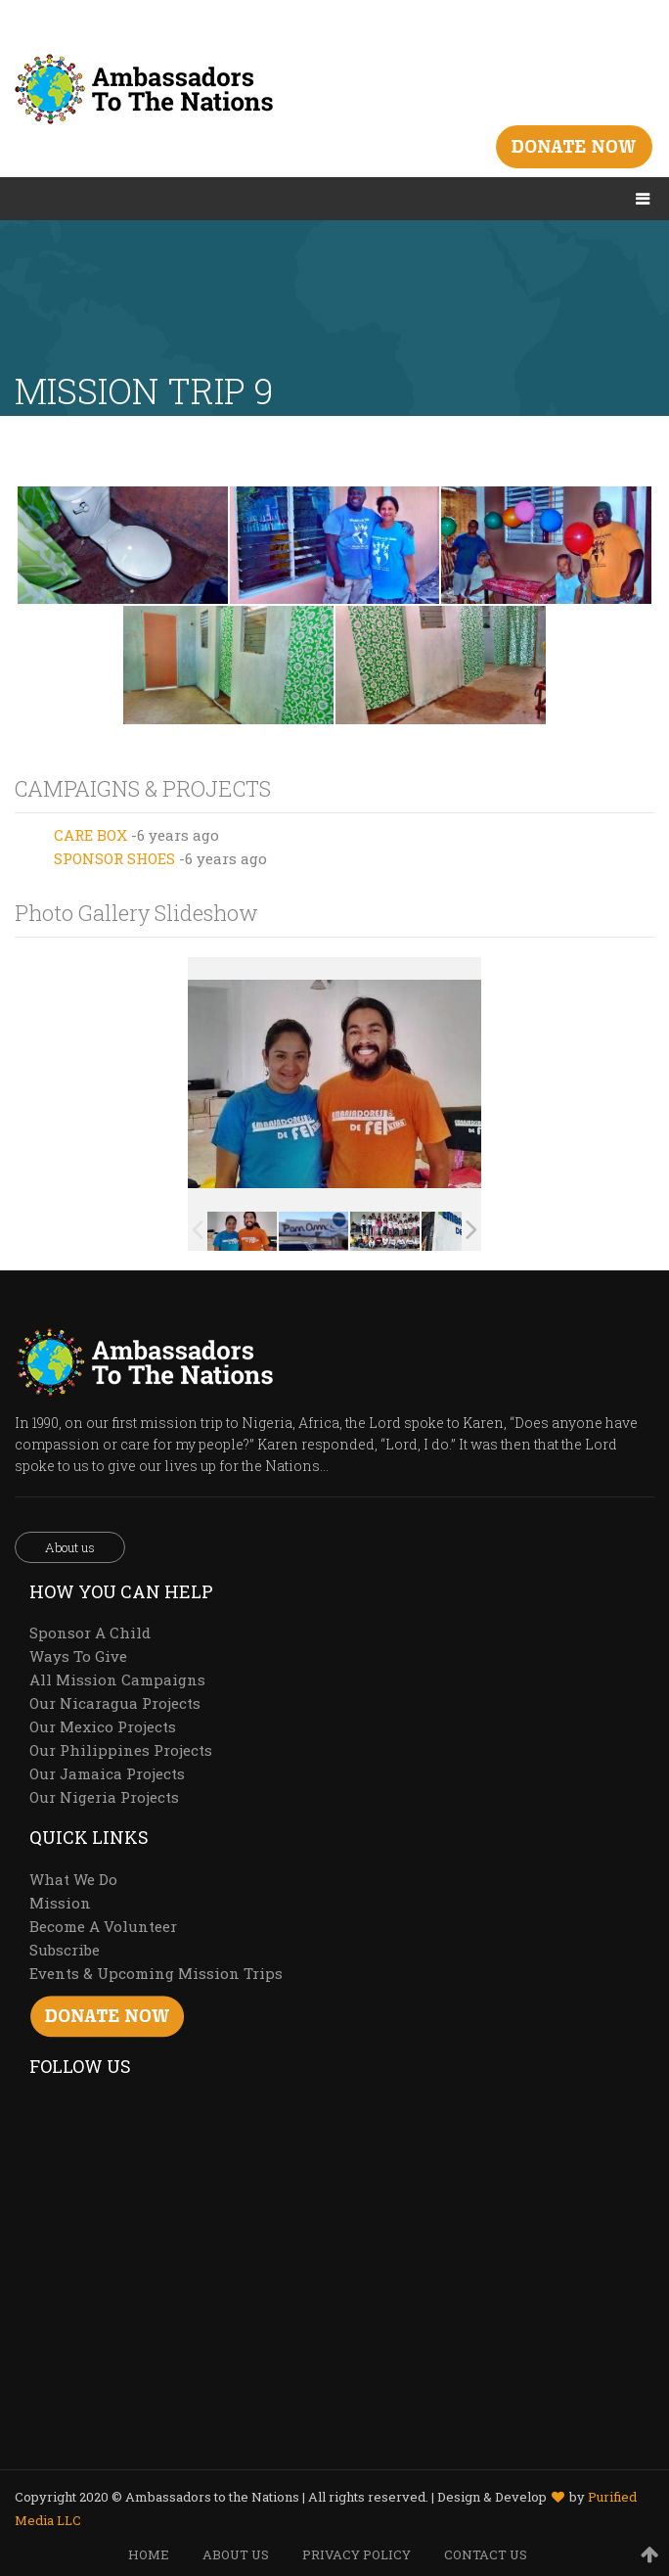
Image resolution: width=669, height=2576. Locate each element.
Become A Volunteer (103, 1926)
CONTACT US (485, 2554)
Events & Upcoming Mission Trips (156, 1973)
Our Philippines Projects (120, 1750)
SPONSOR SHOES (114, 858)
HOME (148, 2554)
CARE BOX (90, 835)
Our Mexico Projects (102, 1726)
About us (70, 1547)
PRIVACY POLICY (356, 2554)
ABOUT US (235, 2554)
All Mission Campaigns (117, 1679)
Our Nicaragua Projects (115, 1703)
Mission (60, 1902)
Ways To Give (78, 1656)
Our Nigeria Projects (104, 1797)
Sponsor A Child (90, 1632)
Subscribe (64, 1949)
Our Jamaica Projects (107, 1773)
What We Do (73, 1879)
